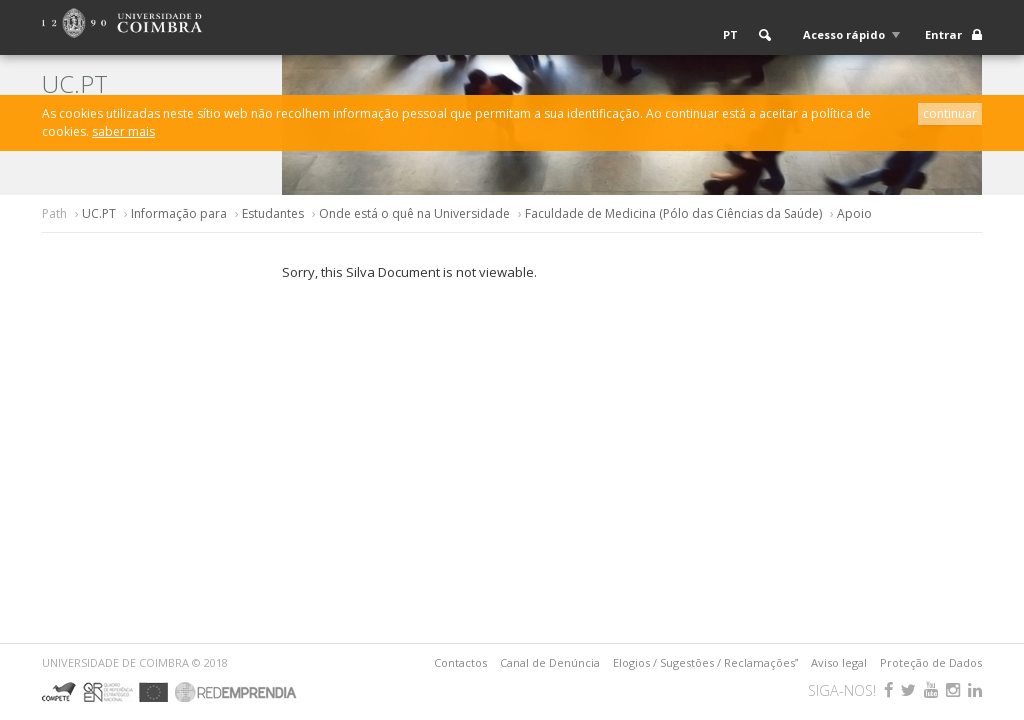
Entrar (943, 34)
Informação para (179, 213)
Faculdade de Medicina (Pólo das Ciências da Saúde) (673, 213)
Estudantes (273, 213)
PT (730, 34)
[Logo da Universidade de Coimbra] (122, 22)
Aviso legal (839, 662)
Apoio (854, 213)
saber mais (123, 131)
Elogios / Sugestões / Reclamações (705, 662)
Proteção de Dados (931, 662)
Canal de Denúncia (550, 662)
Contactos (460, 662)
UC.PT (99, 213)
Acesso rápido (844, 34)
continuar (950, 113)
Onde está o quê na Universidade (414, 213)
